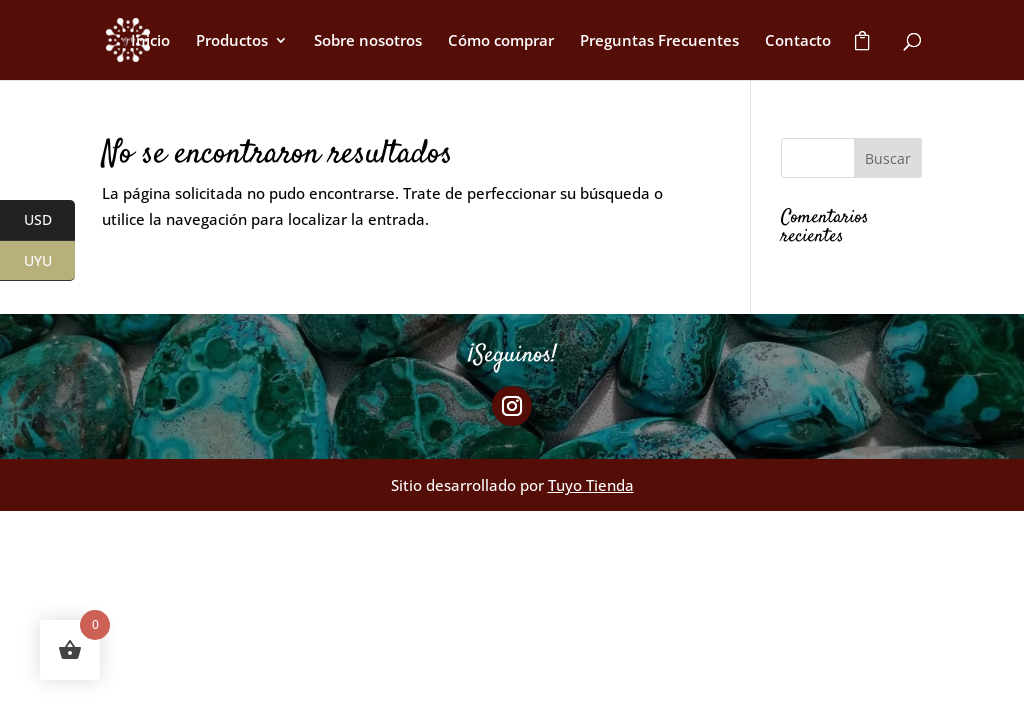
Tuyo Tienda (591, 485)
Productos (232, 41)
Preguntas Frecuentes (659, 41)
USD (50, 221)
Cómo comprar (501, 41)
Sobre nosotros (368, 41)
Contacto (798, 41)
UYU (50, 261)
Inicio (150, 41)
